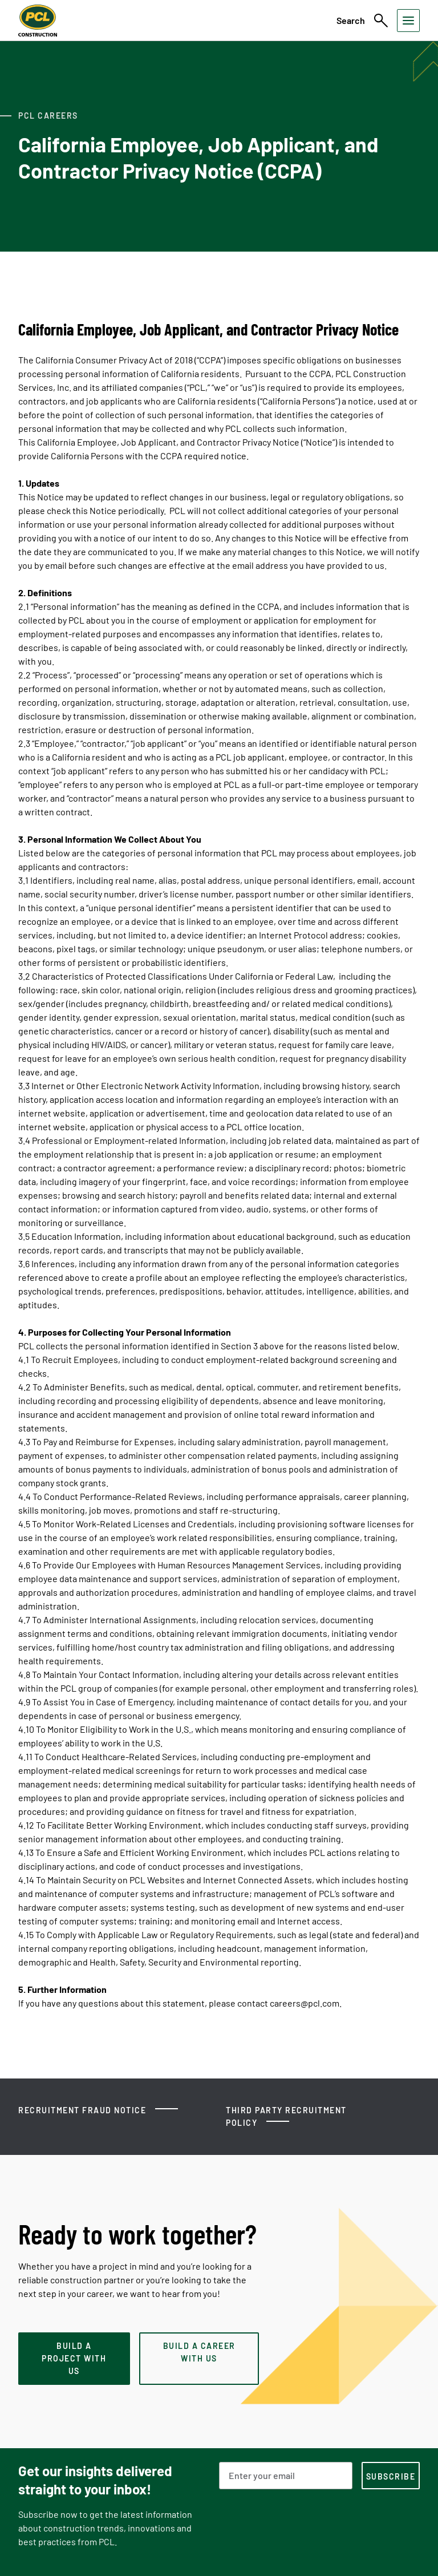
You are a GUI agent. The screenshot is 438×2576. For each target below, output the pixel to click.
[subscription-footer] (391, 2475)
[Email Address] (285, 2475)
